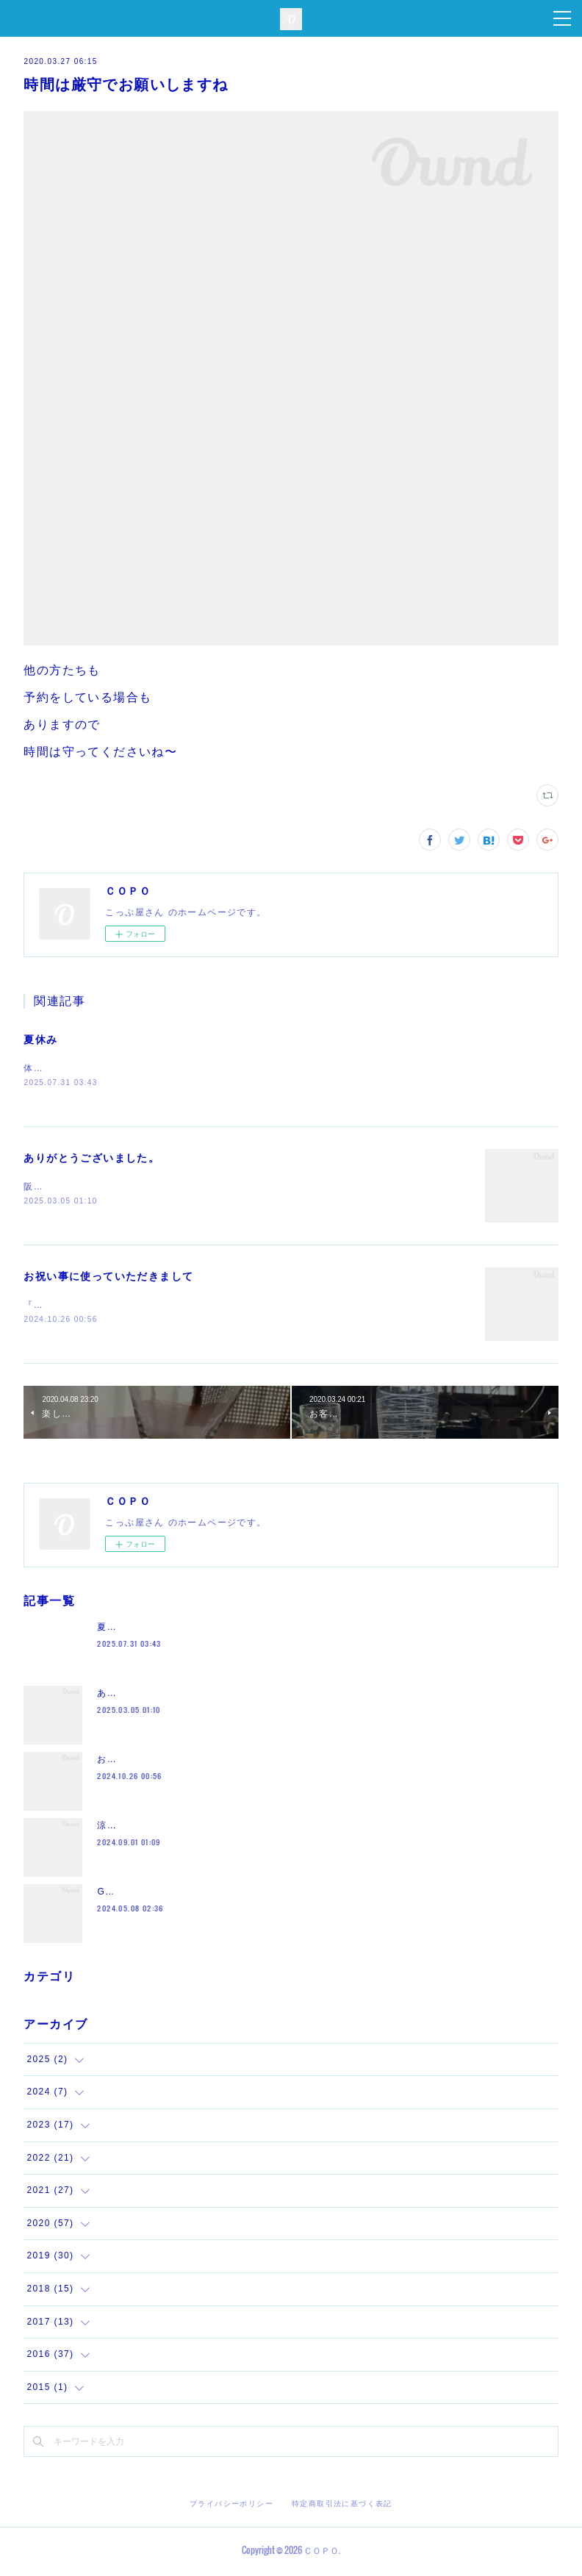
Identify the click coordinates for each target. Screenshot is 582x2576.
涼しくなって (126, 1828)
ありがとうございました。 (91, 1159)
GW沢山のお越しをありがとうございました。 (199, 1894)
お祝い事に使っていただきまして (108, 1278)
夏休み (40, 1039)
